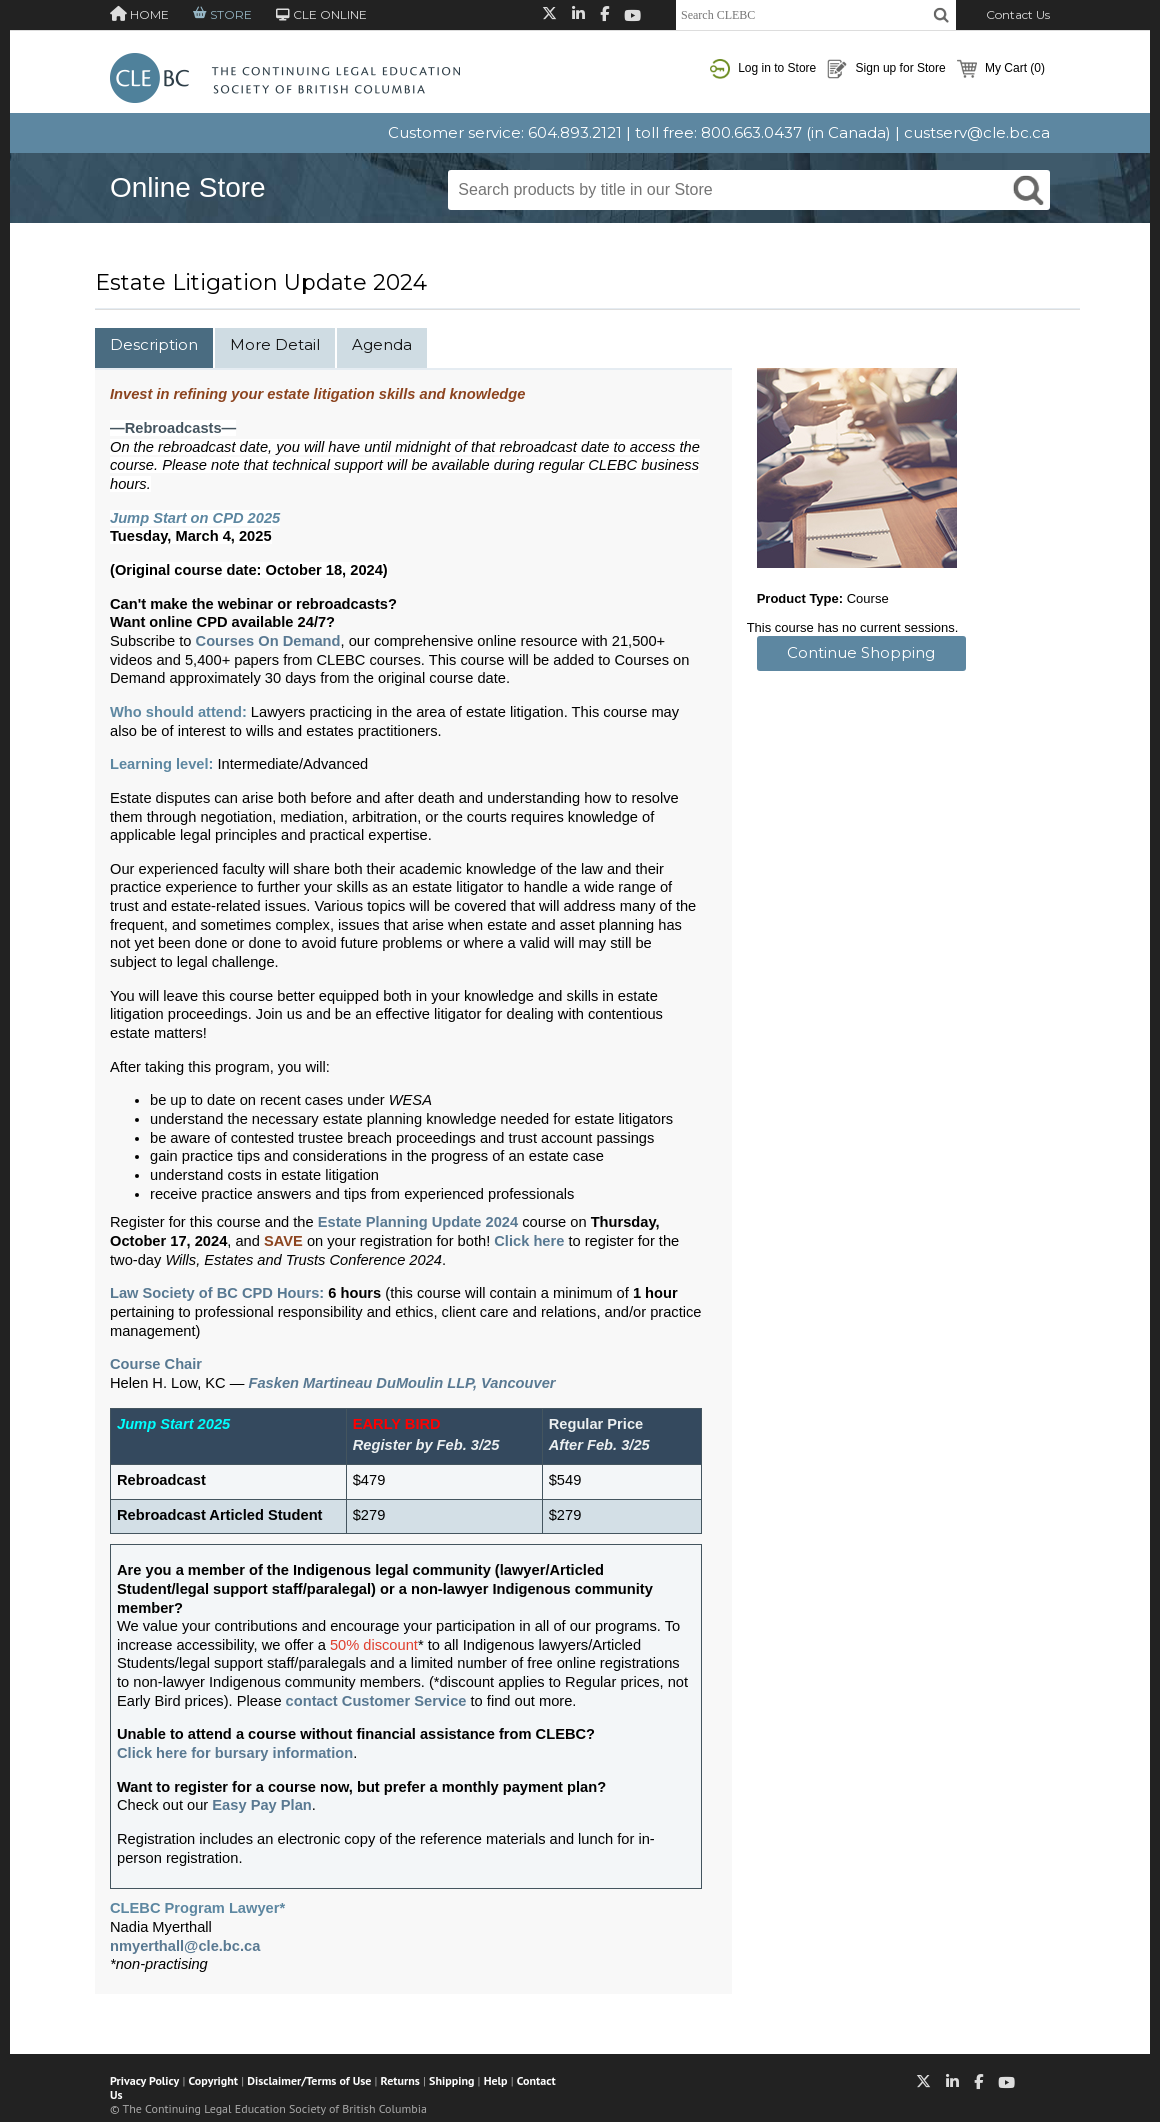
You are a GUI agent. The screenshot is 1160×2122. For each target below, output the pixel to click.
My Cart (1001, 69)
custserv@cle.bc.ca (977, 132)
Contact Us (1018, 14)
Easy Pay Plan (261, 1805)
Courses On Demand (268, 641)
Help (496, 2080)
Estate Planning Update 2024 (418, 1222)
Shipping (451, 2080)
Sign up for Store (886, 69)
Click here (529, 1241)
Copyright (213, 2080)
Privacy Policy (144, 2080)
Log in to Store (763, 69)
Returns (400, 2080)
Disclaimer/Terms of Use (309, 2080)
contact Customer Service (376, 1701)
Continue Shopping (861, 652)
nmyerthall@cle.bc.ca (185, 1946)
